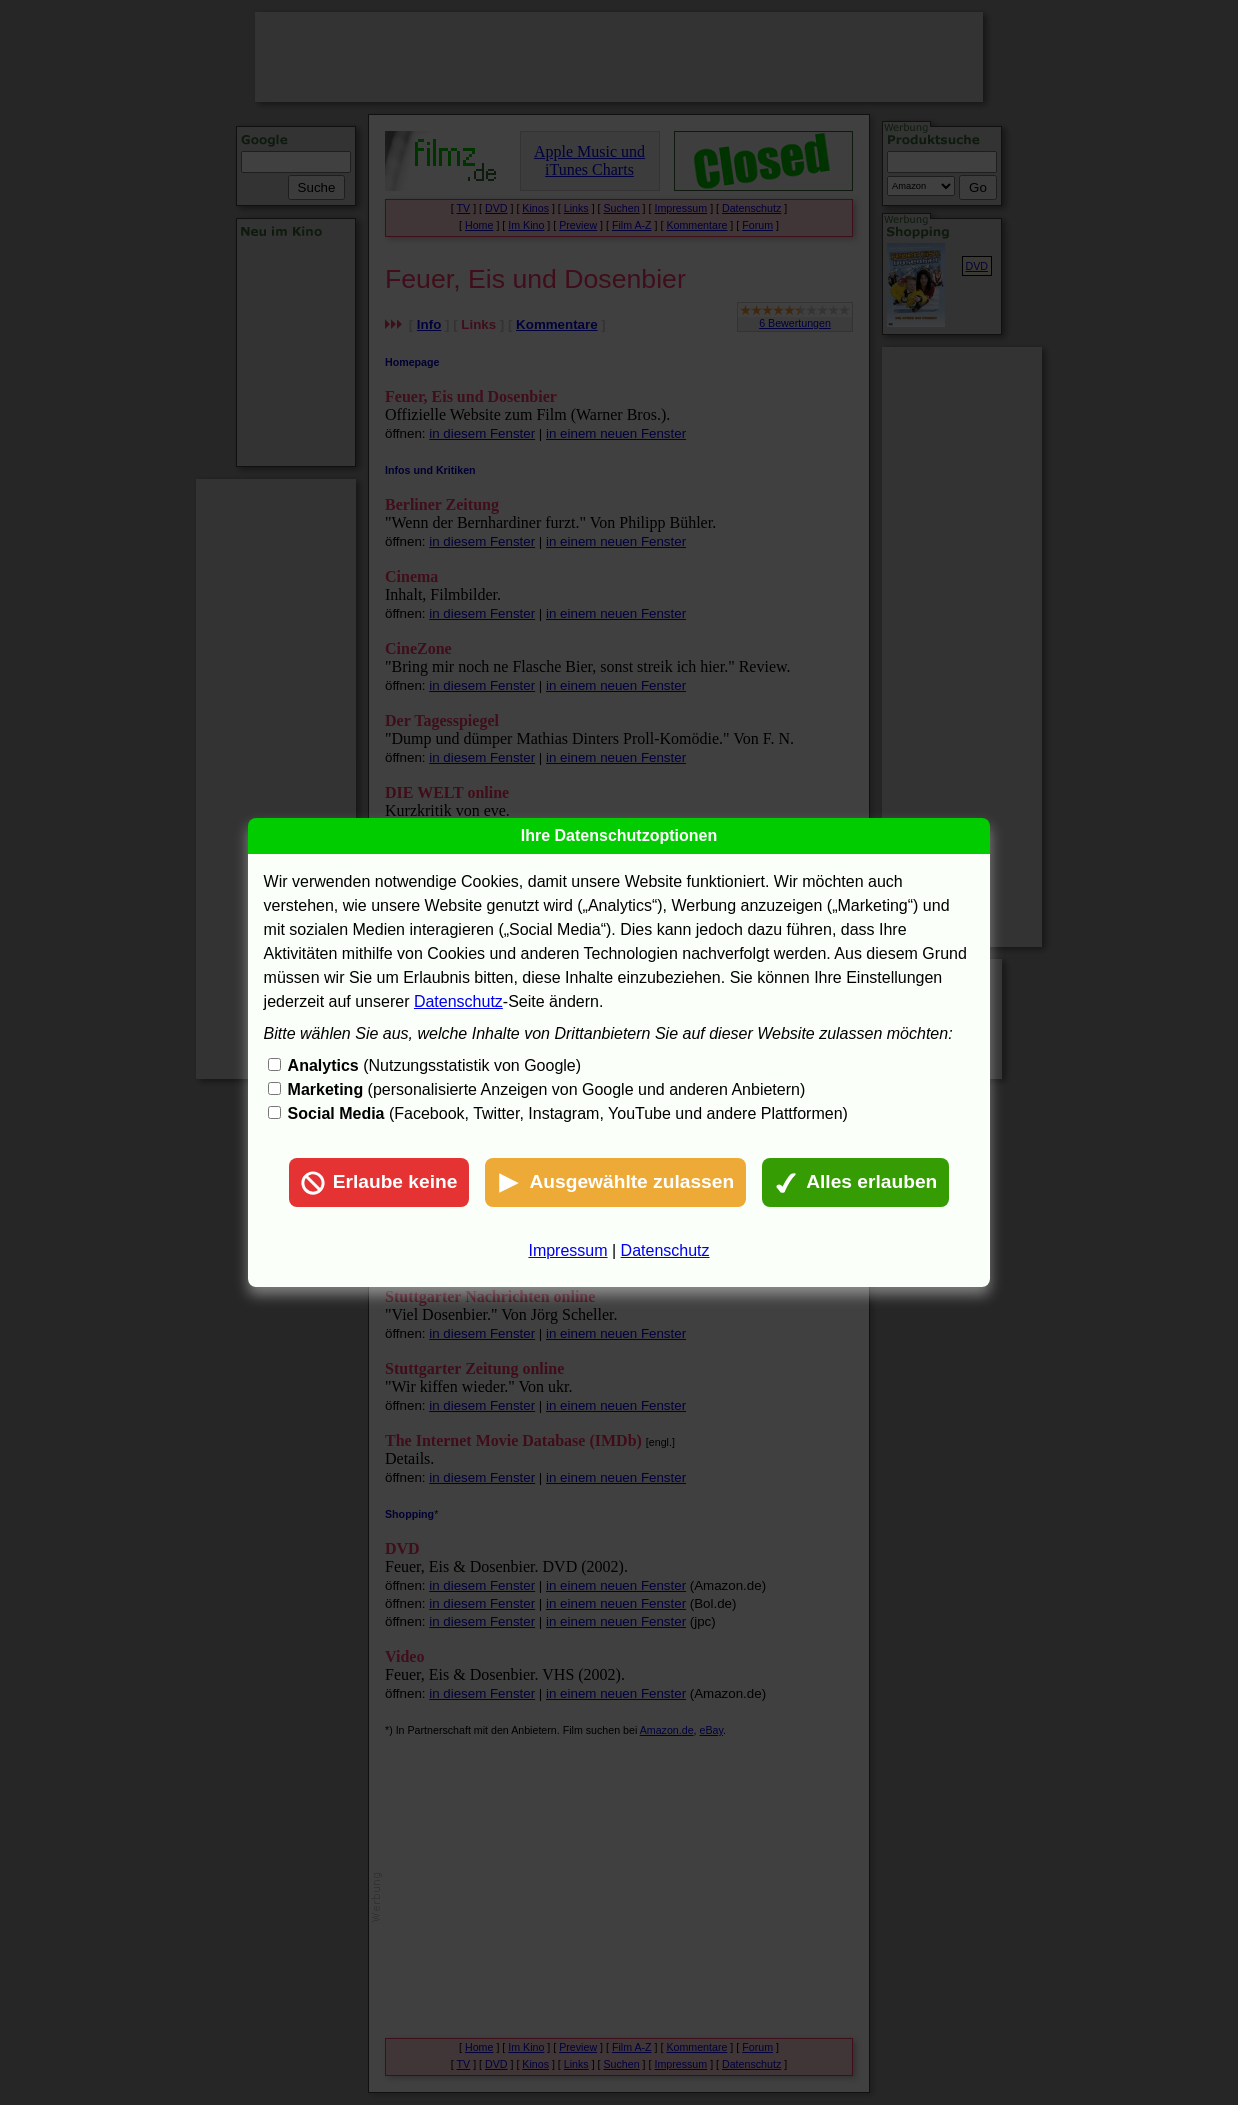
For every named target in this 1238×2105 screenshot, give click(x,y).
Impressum (567, 1250)
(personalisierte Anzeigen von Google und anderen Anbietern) (547, 1089)
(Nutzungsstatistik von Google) (434, 1065)
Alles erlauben (855, 1183)
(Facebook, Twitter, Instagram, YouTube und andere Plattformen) (568, 1113)
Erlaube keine (379, 1183)
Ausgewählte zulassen (615, 1183)
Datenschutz (458, 1001)
